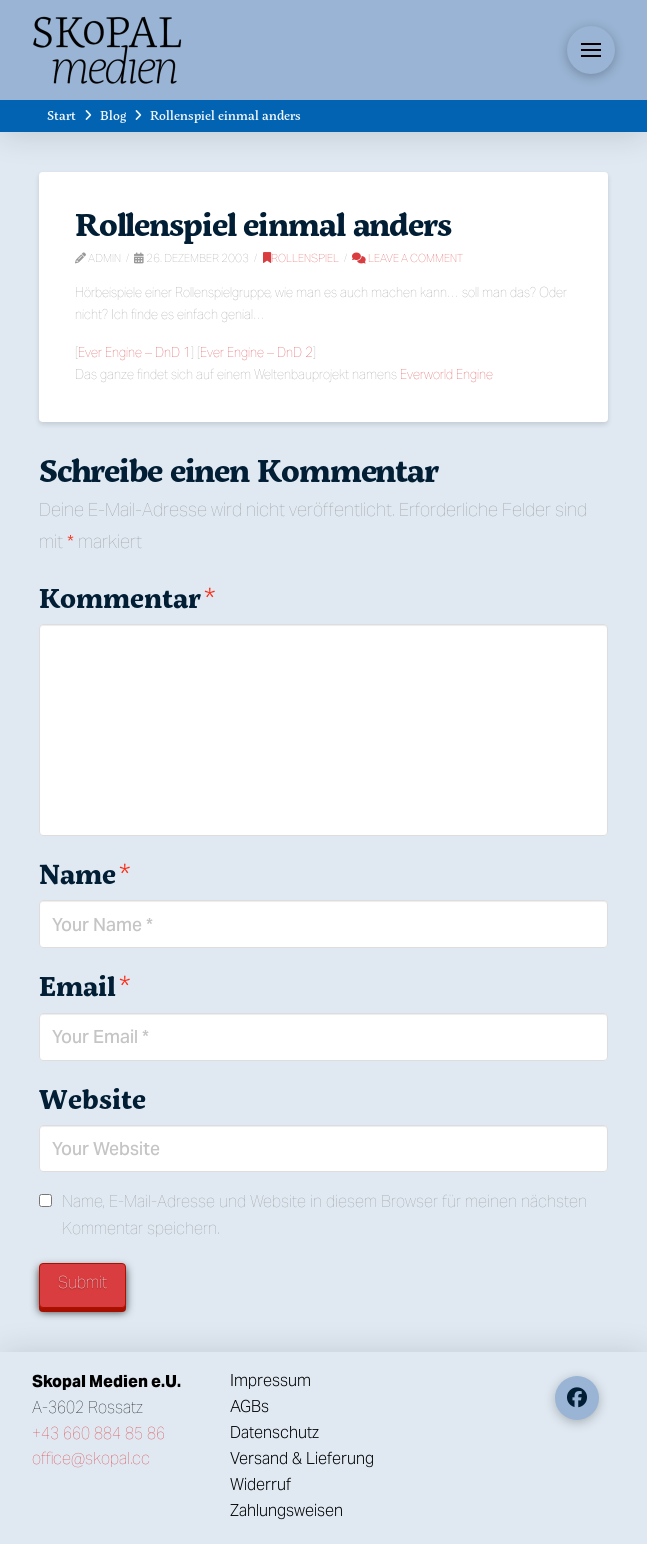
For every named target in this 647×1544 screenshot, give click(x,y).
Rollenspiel (301, 258)
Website (92, 1098)
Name (84, 873)
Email (84, 985)
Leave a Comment (407, 258)
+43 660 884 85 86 (98, 1433)
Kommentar (127, 597)
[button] (591, 50)
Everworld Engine (446, 374)
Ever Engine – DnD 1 (134, 352)
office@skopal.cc (91, 1458)
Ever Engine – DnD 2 (256, 352)
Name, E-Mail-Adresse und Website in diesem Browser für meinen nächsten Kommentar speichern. (324, 1215)
